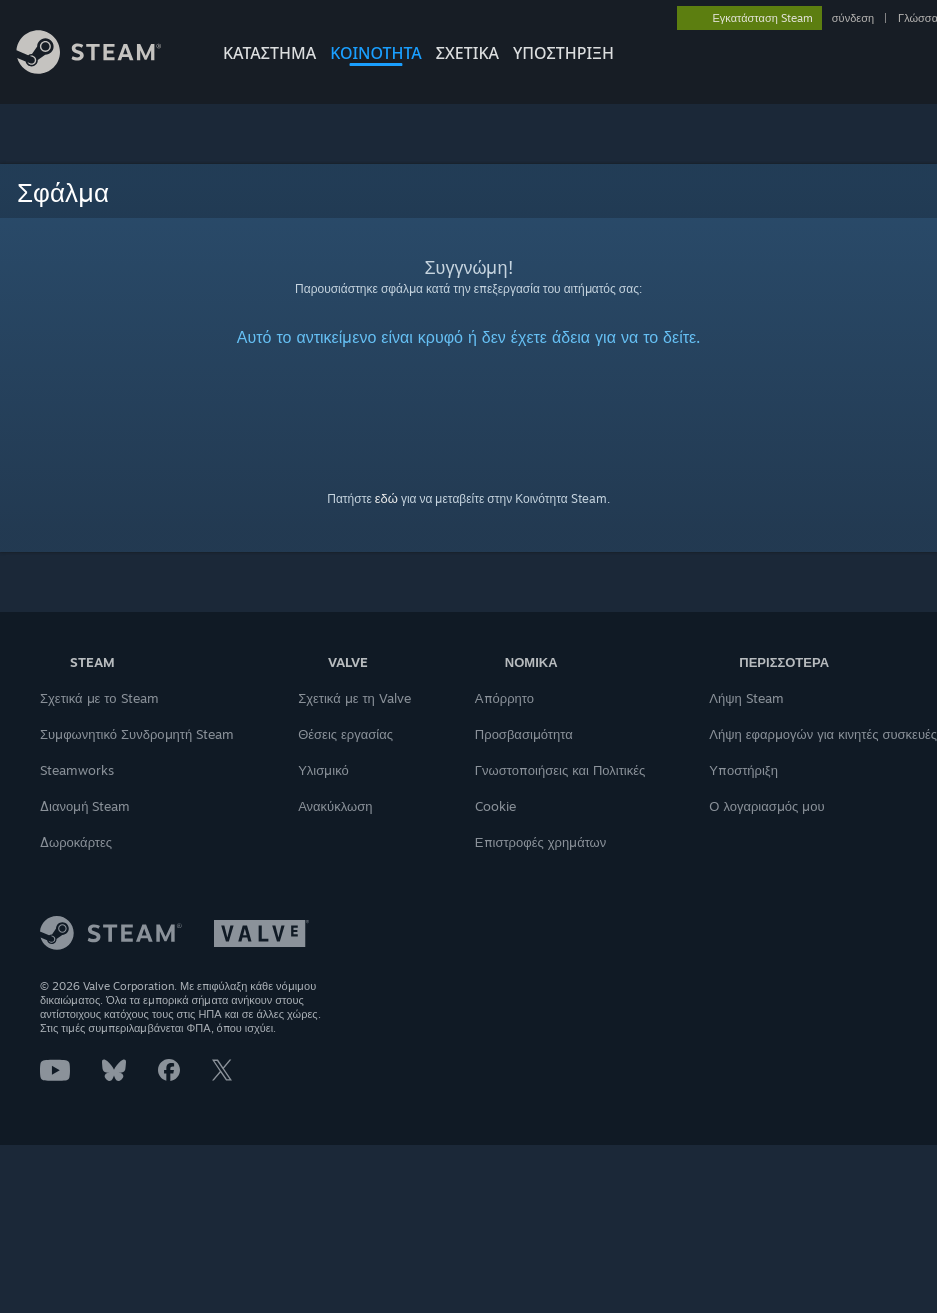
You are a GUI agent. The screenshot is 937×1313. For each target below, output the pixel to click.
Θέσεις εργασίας (345, 734)
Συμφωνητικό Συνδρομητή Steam (137, 734)
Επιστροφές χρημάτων (540, 842)
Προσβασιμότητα (524, 734)
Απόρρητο (504, 698)
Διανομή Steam (85, 806)
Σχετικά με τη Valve (354, 698)
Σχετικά (467, 53)
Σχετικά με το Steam (99, 698)
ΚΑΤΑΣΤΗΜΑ (269, 53)
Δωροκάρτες (76, 842)
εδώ (386, 498)
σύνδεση (853, 18)
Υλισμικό (323, 770)
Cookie (495, 806)
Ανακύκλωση (335, 806)
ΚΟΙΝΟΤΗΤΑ (376, 53)
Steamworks (77, 770)
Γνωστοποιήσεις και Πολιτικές (560, 770)
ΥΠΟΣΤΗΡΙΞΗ (563, 53)
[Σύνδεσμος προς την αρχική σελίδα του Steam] (104, 68)
